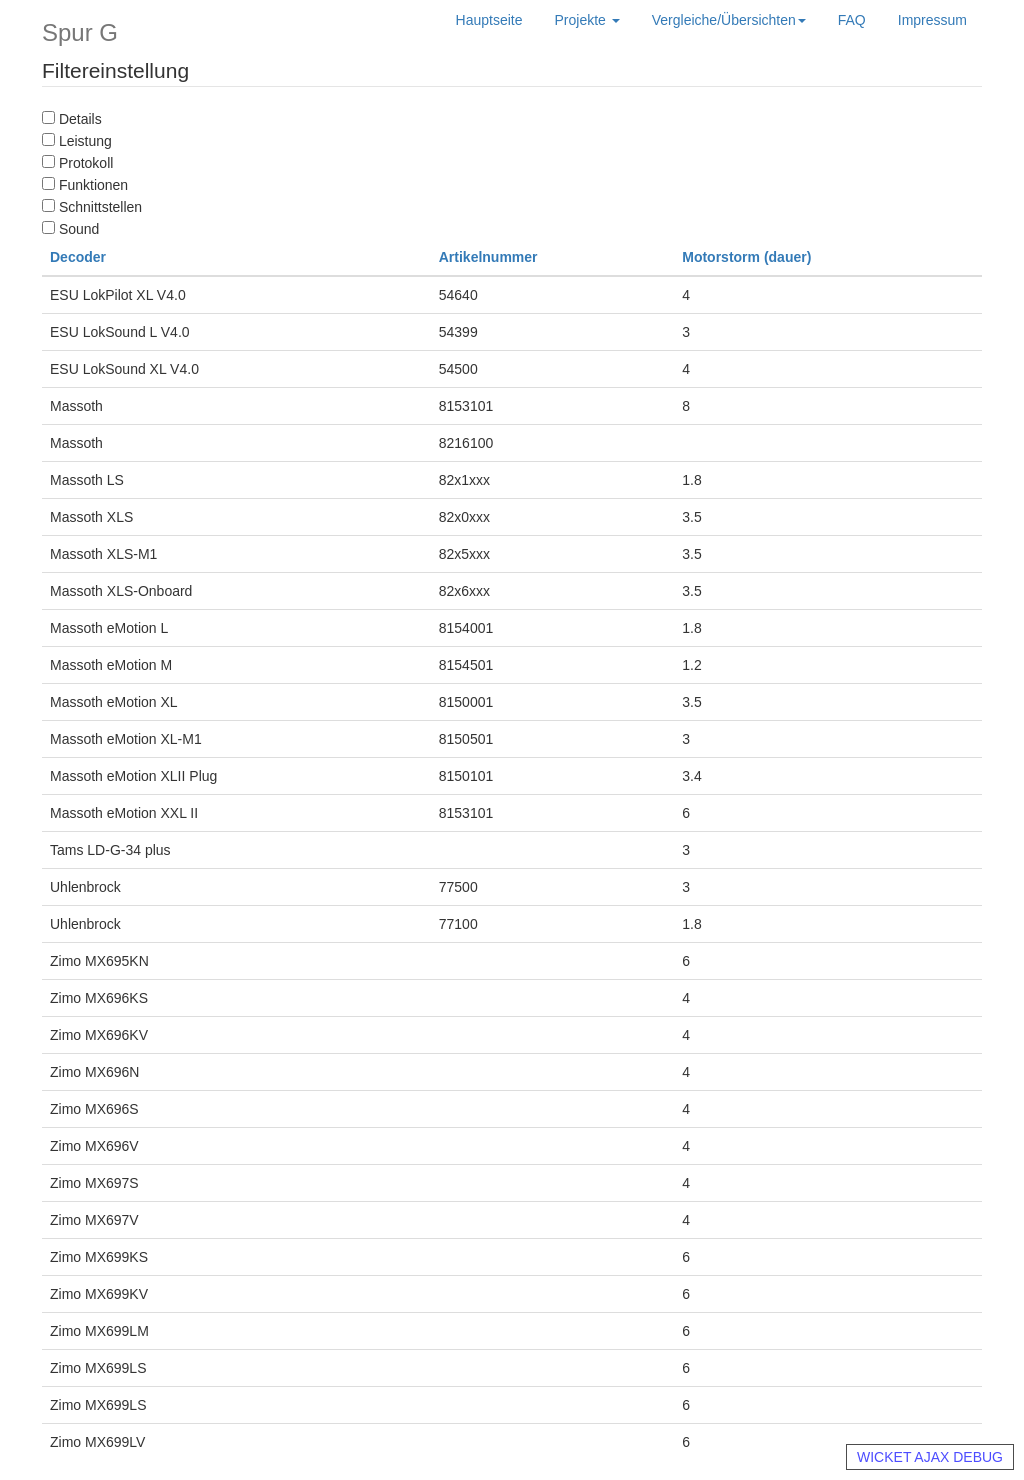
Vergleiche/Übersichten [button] (729, 20)
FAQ (852, 20)
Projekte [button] (587, 20)
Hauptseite (489, 20)
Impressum (932, 20)
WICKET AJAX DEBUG (930, 1457)
